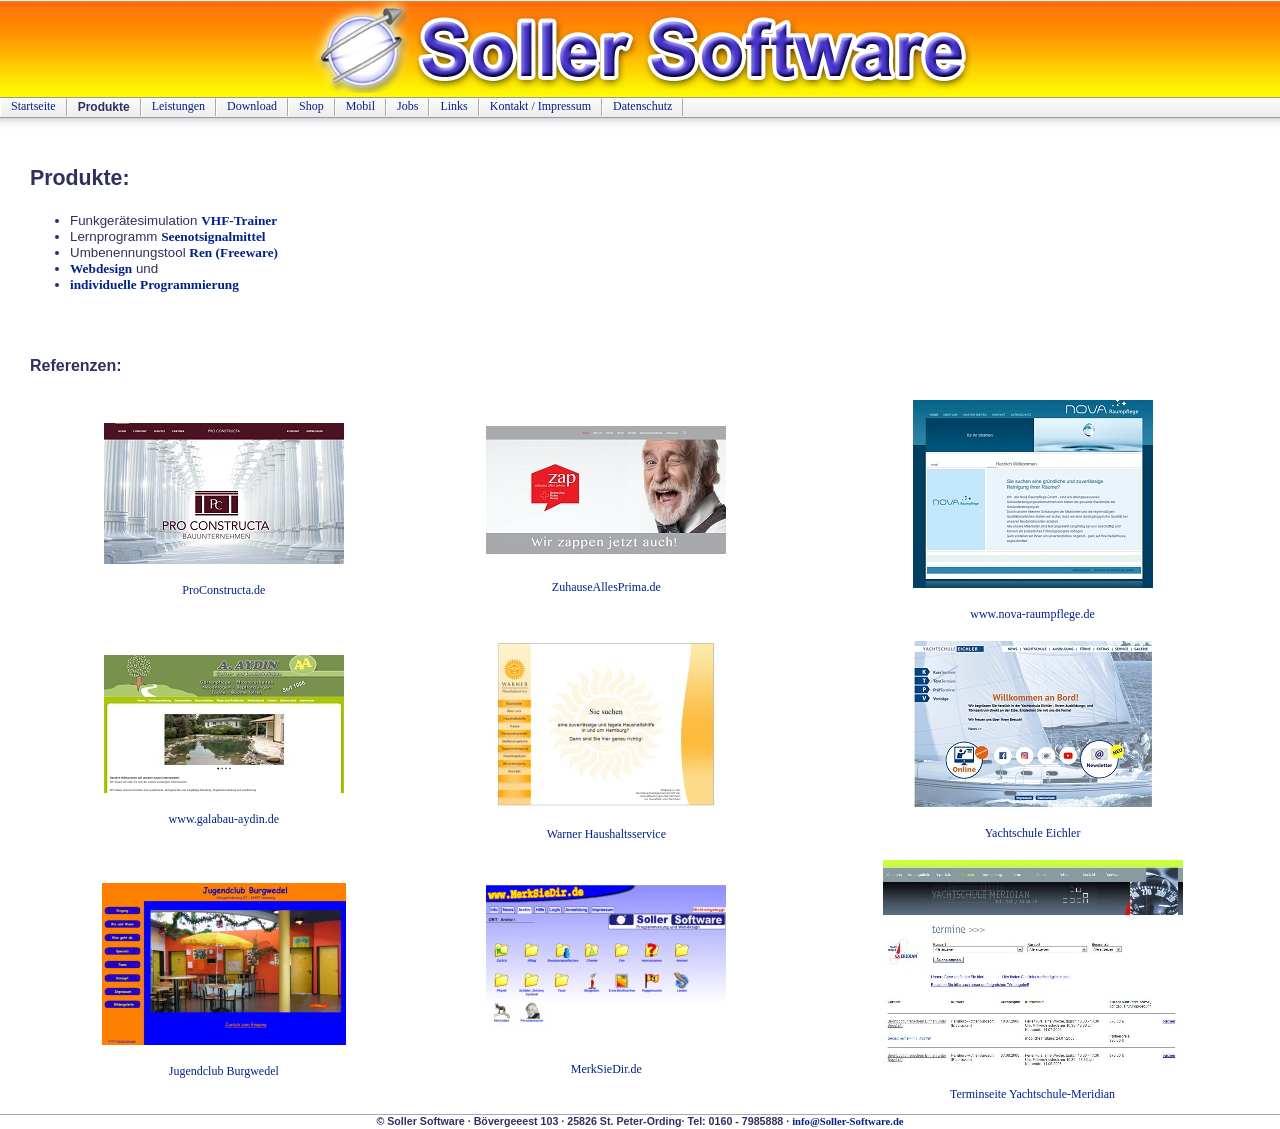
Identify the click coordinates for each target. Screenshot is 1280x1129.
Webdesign (101, 268)
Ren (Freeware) (233, 252)
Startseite (33, 106)
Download (252, 106)
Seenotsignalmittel (213, 236)
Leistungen (178, 106)
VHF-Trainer (239, 220)
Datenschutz (642, 106)
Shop (311, 106)
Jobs (407, 106)
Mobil (360, 106)
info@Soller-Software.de (847, 1121)
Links (453, 106)
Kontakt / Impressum (540, 106)
